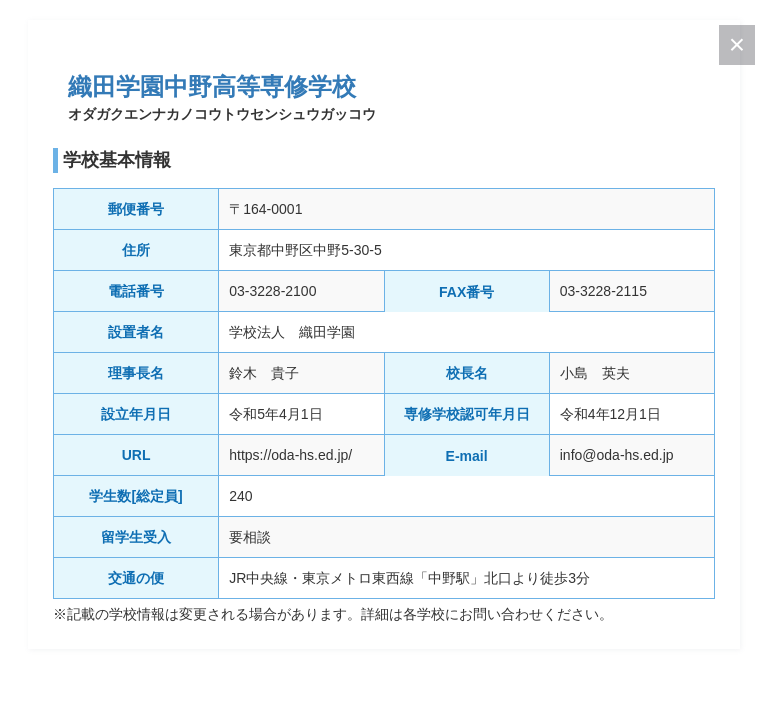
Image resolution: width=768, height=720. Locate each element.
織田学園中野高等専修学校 (212, 86)
